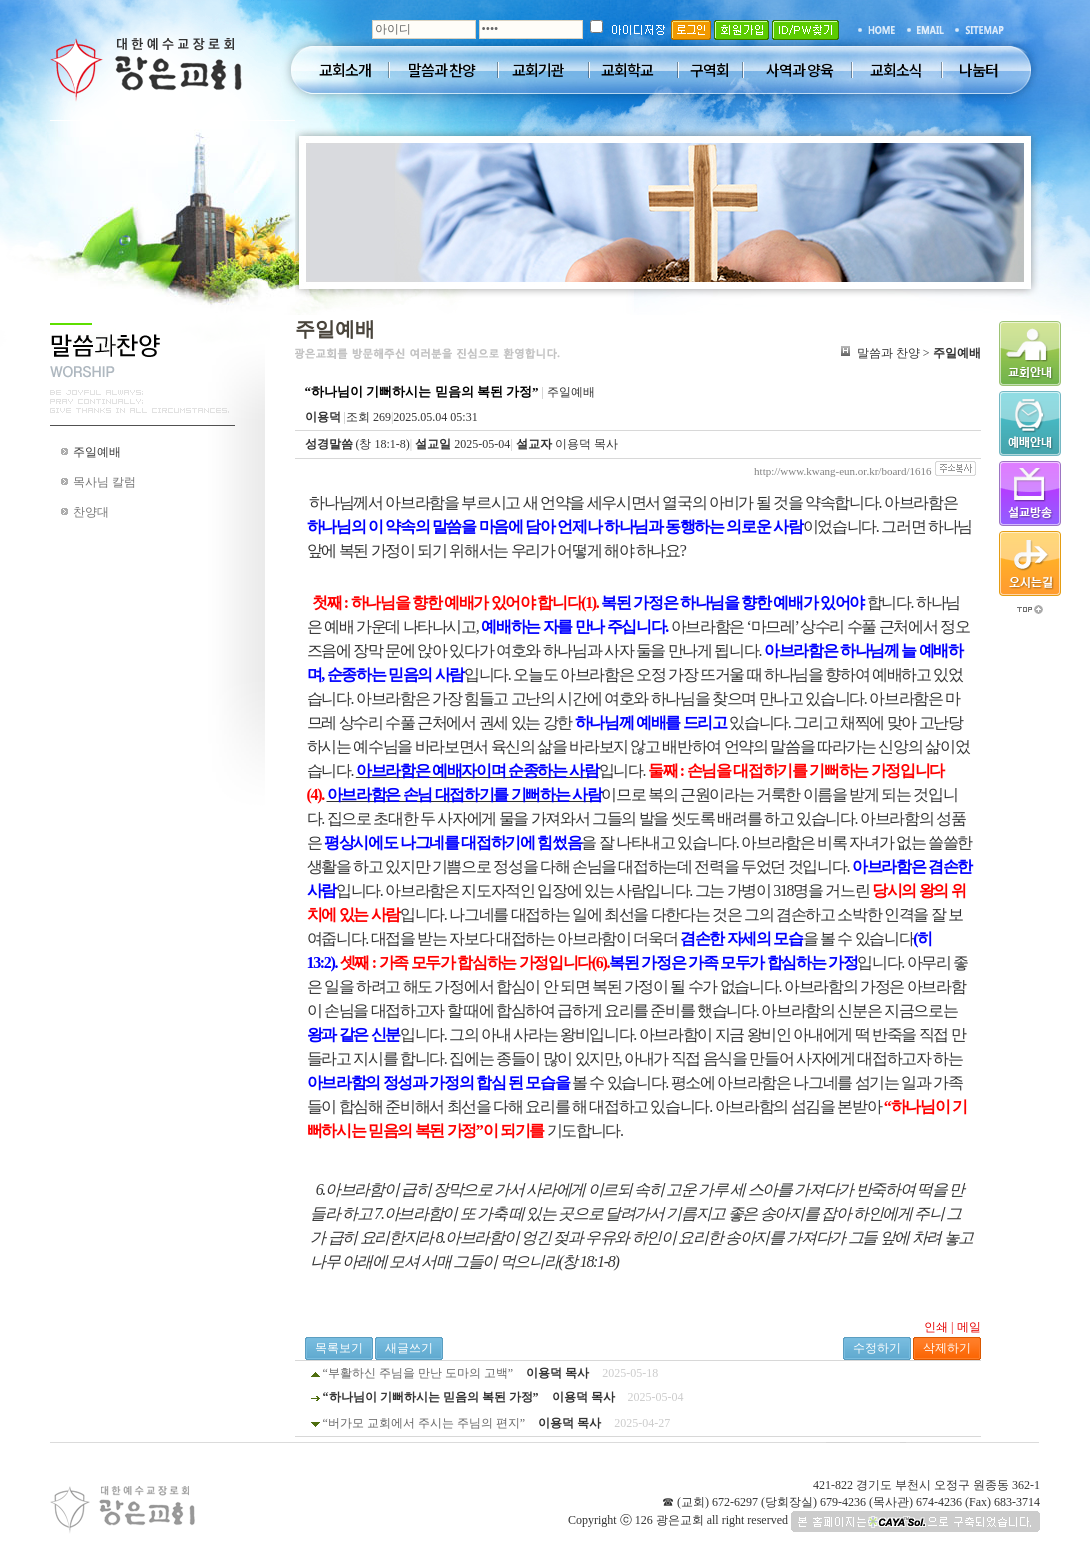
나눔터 (978, 70)
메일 (969, 1327)
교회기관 (538, 70)
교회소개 (345, 70)
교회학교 (627, 70)
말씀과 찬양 (441, 70)
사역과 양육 (799, 70)
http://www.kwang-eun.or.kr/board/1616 (842, 471)
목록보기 (339, 1348)
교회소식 (896, 70)
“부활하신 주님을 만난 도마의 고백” (418, 1373)
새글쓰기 (409, 1348)
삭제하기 (947, 1348)
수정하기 (877, 1348)
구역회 (709, 70)
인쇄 (936, 1327)
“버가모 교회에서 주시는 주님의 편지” (424, 1423)
